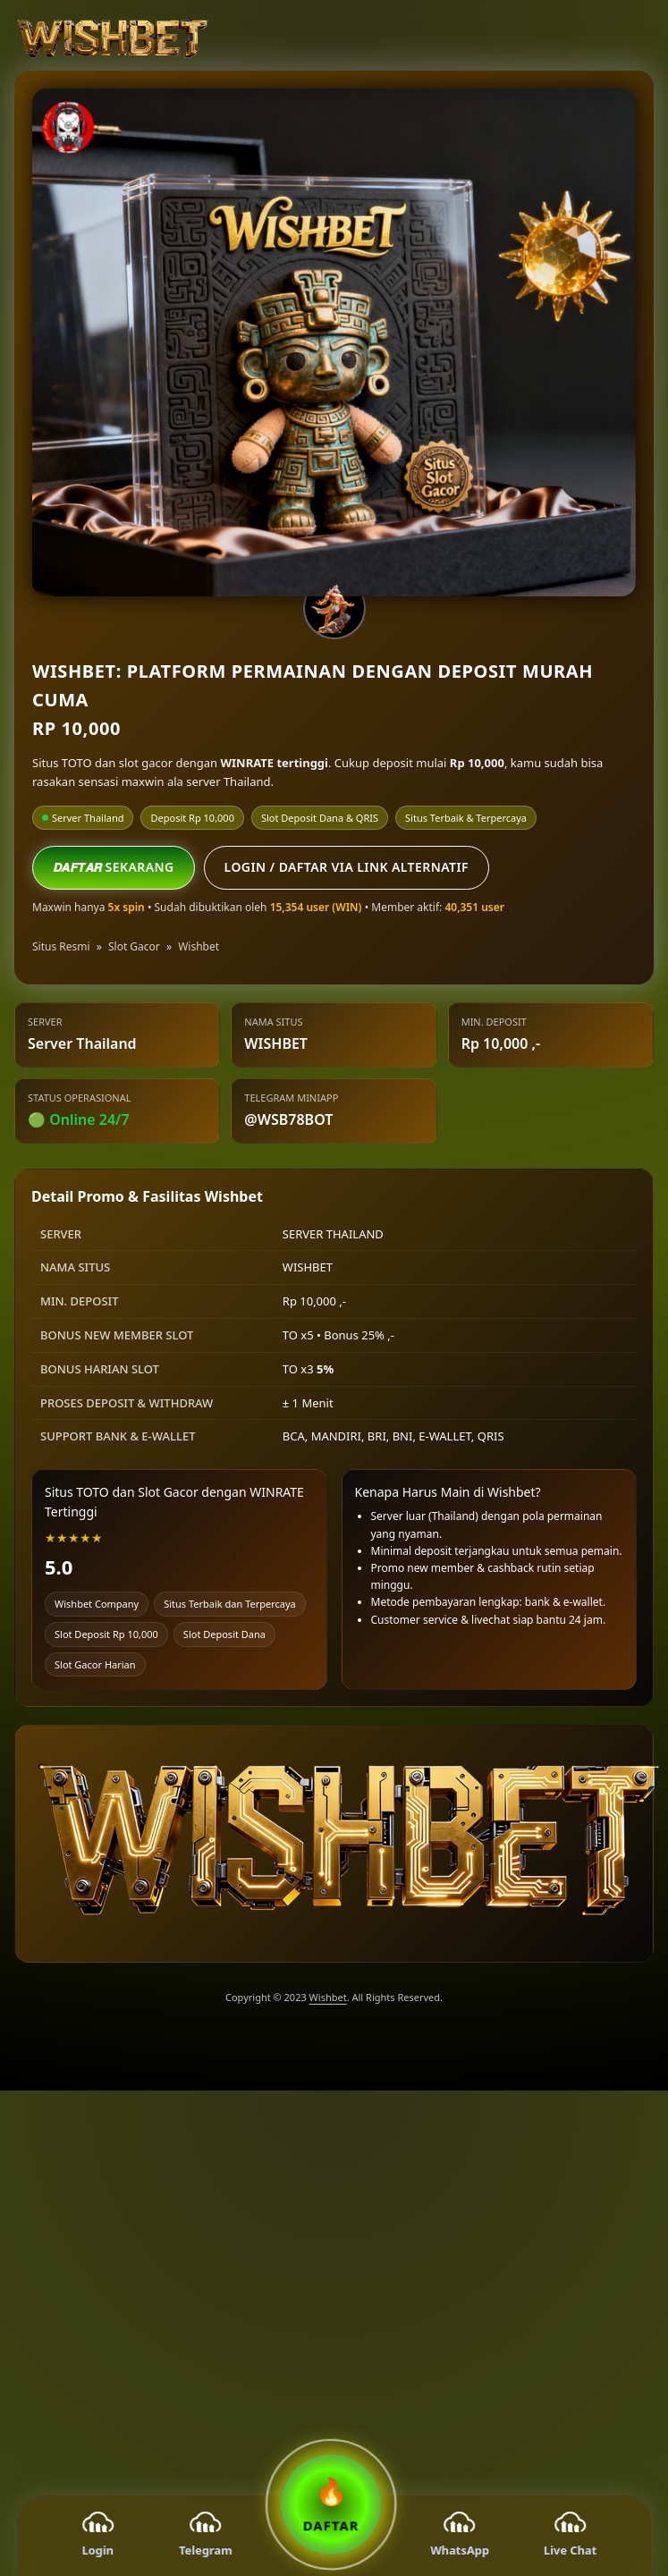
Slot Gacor (134, 946)
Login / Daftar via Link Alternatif (346, 866)
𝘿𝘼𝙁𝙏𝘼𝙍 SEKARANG (113, 866)
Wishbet (198, 946)
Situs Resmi (61, 946)
